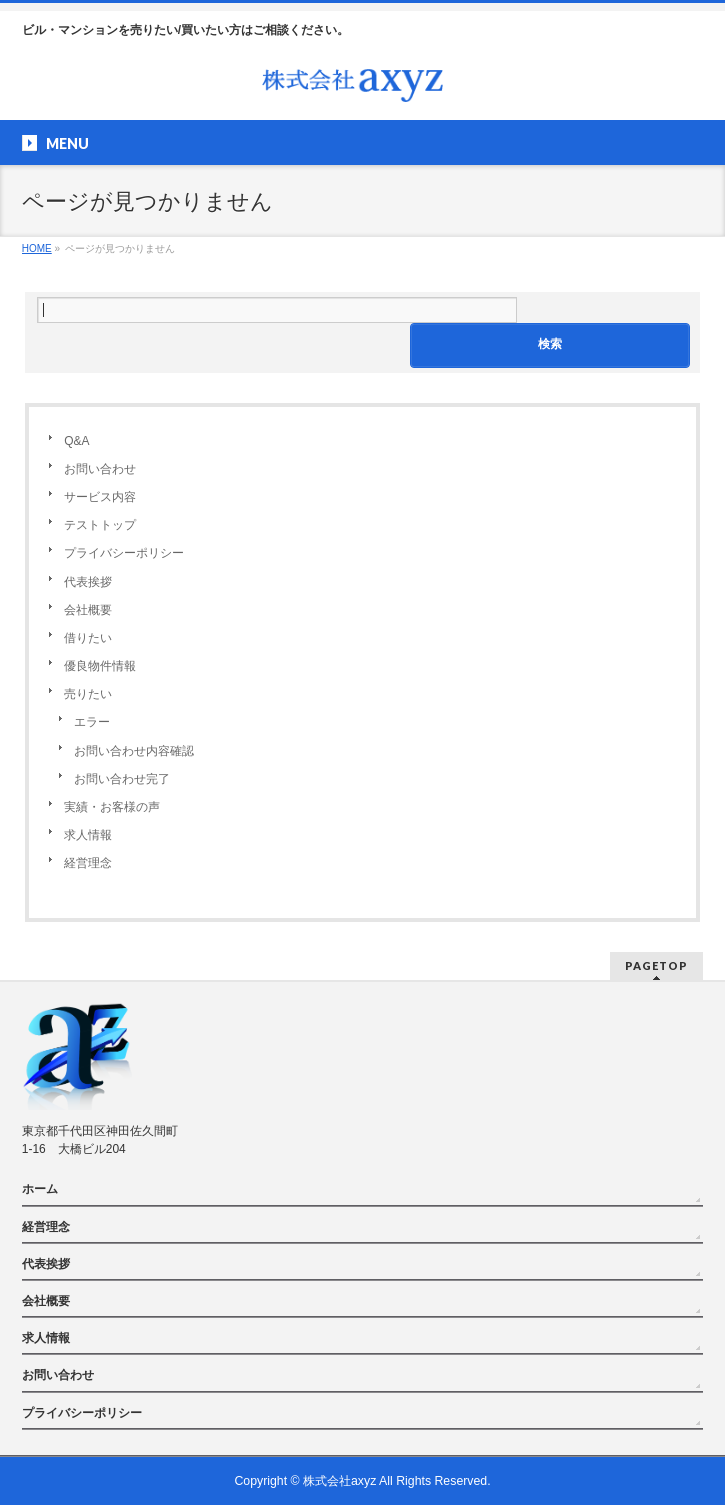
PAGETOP (656, 965)
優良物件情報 (100, 666)
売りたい (88, 694)
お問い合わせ (100, 469)
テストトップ (100, 525)
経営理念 (88, 863)
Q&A (76, 441)
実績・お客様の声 (112, 807)
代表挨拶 (88, 582)
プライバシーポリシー (124, 553)
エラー (92, 722)
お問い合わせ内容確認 (134, 751)
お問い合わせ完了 (122, 779)
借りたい (88, 638)
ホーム (40, 1189)
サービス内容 (100, 497)
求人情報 (88, 835)
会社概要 (88, 610)
